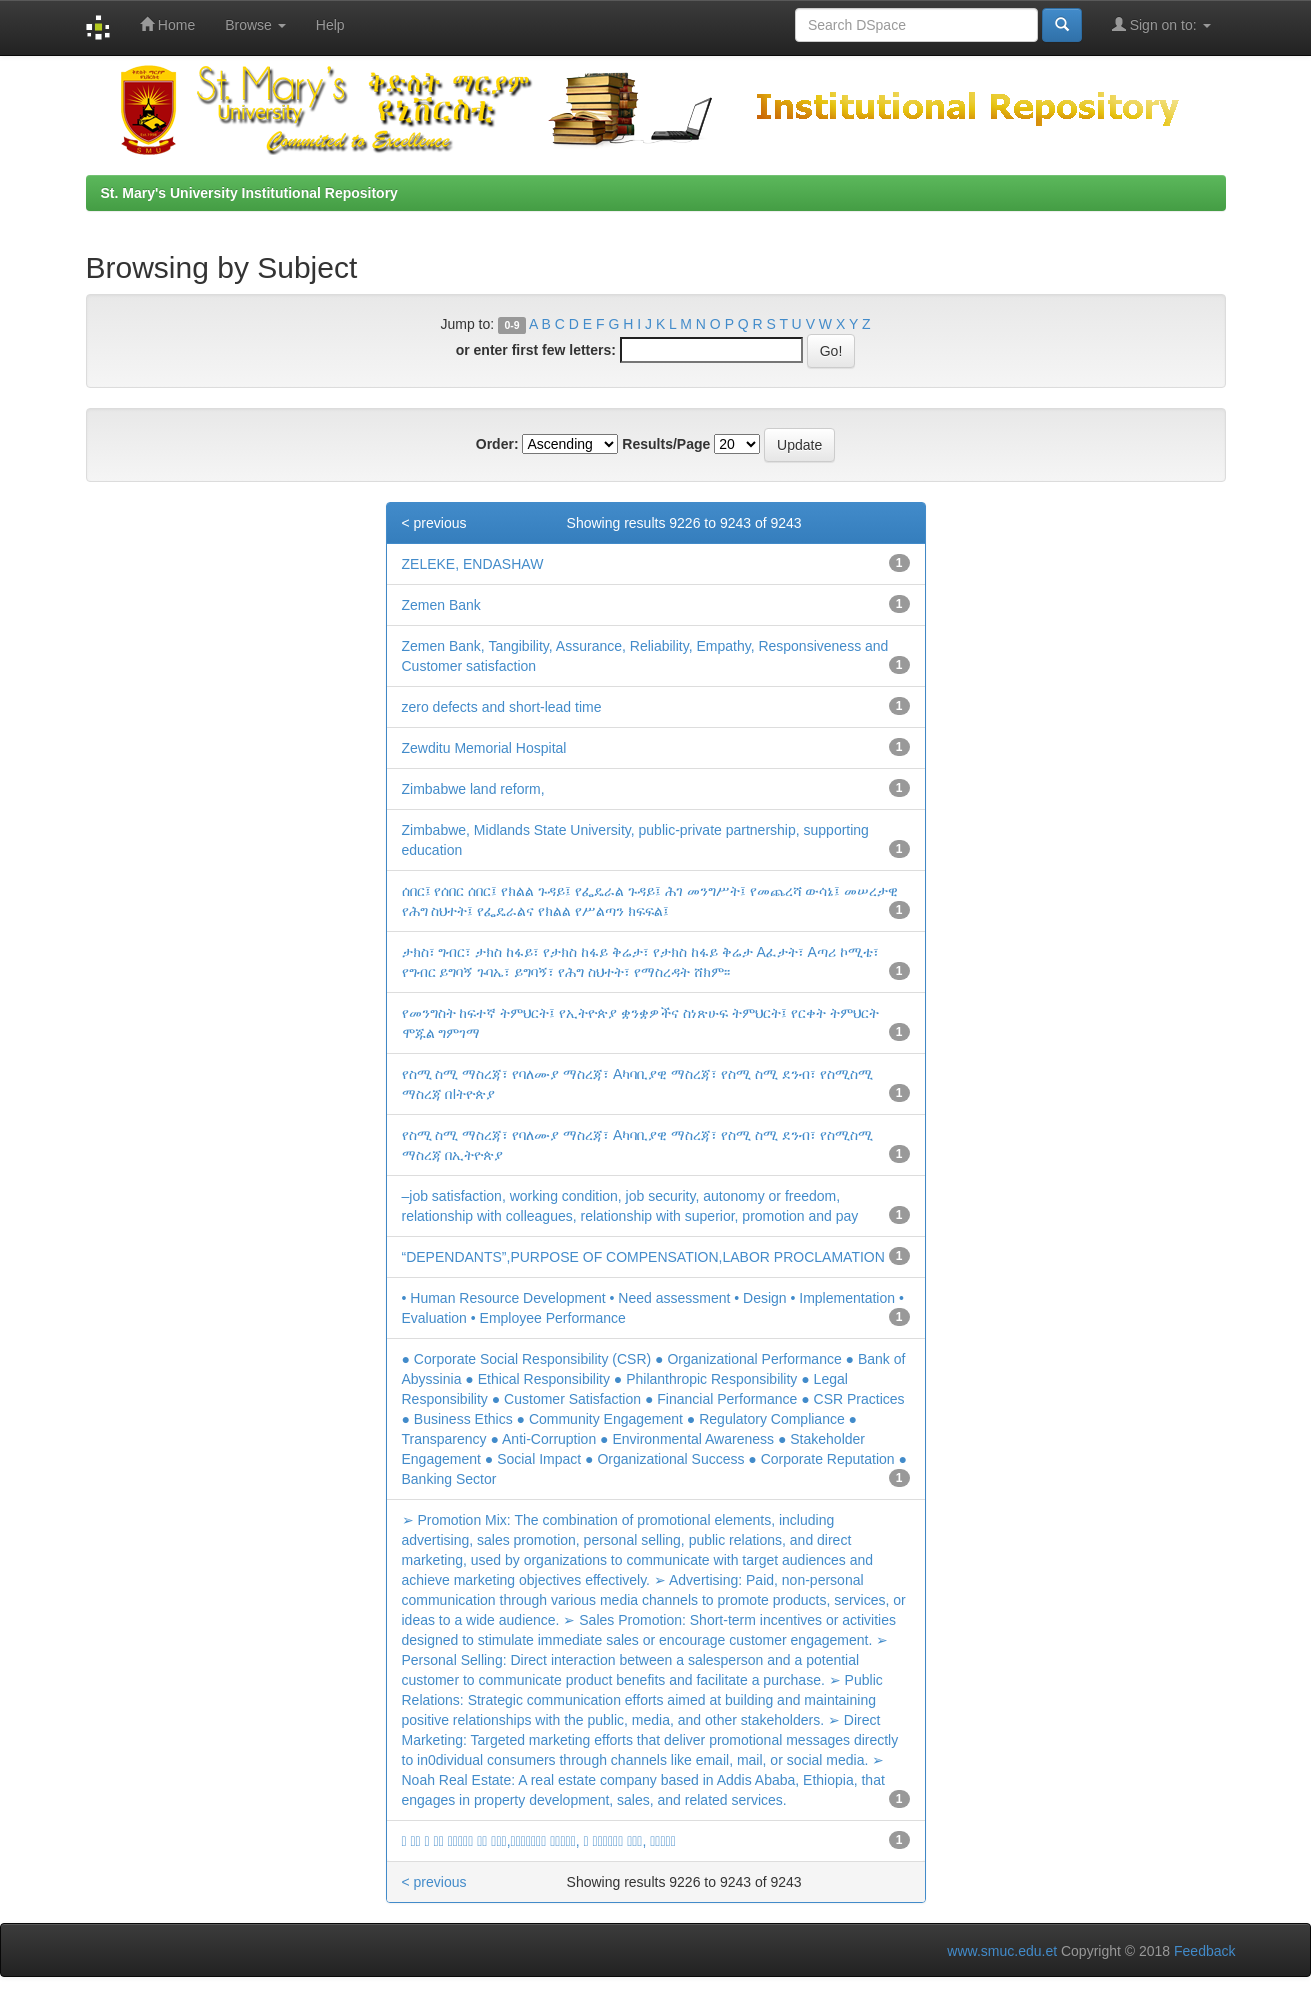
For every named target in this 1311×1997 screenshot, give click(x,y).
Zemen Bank (441, 605)
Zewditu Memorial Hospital (484, 748)
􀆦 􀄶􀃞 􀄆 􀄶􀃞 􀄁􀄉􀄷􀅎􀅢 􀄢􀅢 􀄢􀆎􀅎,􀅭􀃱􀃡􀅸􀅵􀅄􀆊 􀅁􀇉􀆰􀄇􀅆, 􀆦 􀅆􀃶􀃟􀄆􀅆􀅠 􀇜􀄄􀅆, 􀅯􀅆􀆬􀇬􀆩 (539, 1841)
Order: (497, 444)
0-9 (511, 325)
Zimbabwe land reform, (473, 789)
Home (167, 24)
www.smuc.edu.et (1002, 1951)
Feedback (1204, 1951)
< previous (434, 523)
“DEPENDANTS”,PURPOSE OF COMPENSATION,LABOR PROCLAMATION (643, 1257)
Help (330, 25)
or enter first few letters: (536, 350)
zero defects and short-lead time (502, 707)
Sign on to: (1161, 24)
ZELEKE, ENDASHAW (473, 564)
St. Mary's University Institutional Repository (249, 193)
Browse (255, 25)
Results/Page (666, 444)
